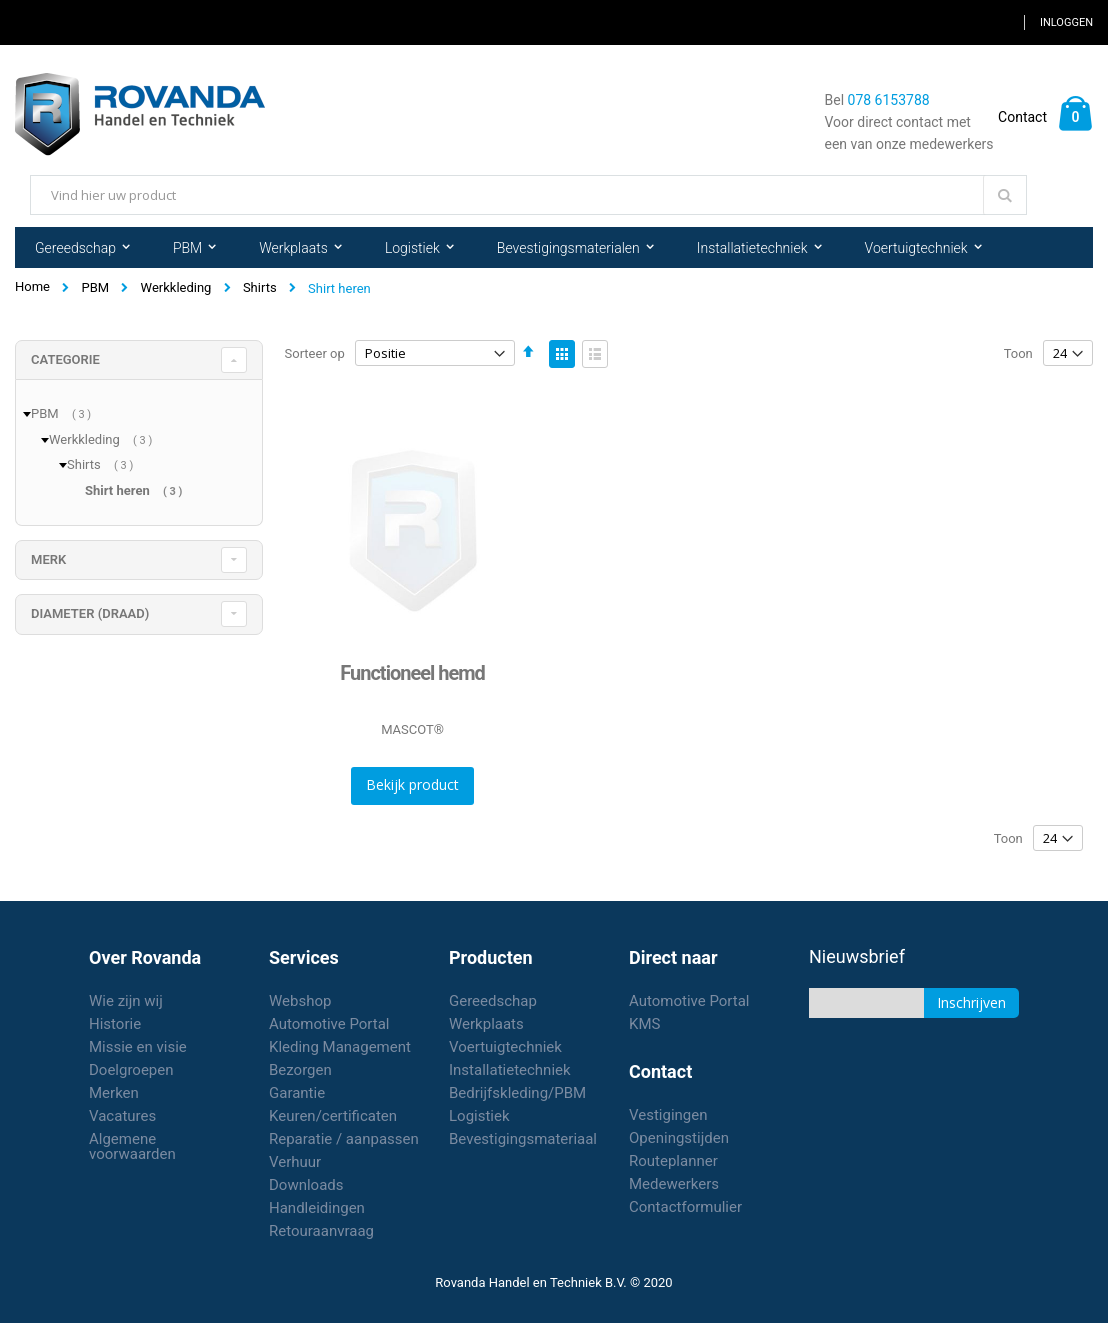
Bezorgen (300, 1070)
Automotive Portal (329, 1024)
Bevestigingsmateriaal (523, 1139)
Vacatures (122, 1116)
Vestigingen (668, 1115)
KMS (644, 1024)
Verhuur (295, 1162)
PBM (95, 287)
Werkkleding (176, 287)
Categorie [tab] (65, 359)
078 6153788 (889, 100)
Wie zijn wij (126, 1001)
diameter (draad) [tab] (90, 613)
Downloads (306, 1185)
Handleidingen (317, 1208)
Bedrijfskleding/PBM (517, 1093)
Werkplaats (486, 1024)
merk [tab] (48, 559)
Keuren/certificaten (333, 1116)
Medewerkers (674, 1184)
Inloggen (1066, 22)
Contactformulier (685, 1207)
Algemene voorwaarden (132, 1146)
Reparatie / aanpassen (344, 1139)
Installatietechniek (510, 1070)
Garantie (297, 1093)
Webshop (300, 1001)
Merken (114, 1093)
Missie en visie (138, 1047)
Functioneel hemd (412, 673)
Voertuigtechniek (505, 1047)
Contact (1022, 117)
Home (32, 286)
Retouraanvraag (321, 1231)
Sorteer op (315, 353)
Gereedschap (493, 1001)
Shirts (260, 287)
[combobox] (528, 195)
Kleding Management (340, 1047)
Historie (115, 1024)
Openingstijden (679, 1138)
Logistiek (479, 1116)
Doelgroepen (131, 1070)
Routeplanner (673, 1161)
